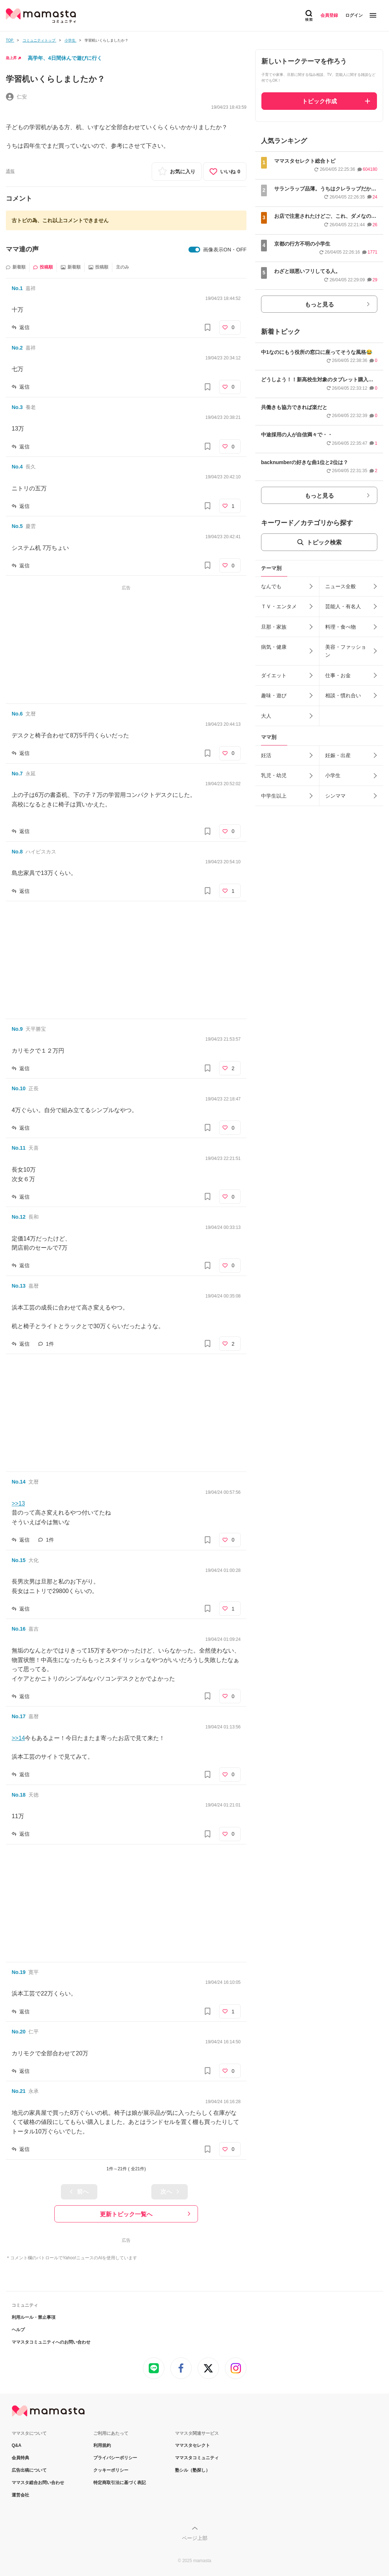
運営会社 (20, 2495)
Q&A (17, 2445)
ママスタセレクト (192, 2445)
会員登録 (329, 15)
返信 (24, 327)
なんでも (271, 586)
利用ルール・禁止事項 (33, 2317)
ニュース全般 (340, 586)
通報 (10, 171)
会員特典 (20, 2458)
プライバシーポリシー (115, 2458)
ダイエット (274, 675)
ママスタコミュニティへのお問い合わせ (51, 2342)
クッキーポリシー (110, 2470)
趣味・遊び (274, 695)
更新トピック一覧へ (126, 2214)
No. (17, 288)
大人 (266, 716)
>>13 (18, 1503)
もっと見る (319, 304)
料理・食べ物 (340, 627)
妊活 (266, 755)
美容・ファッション (345, 651)
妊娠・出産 (338, 755)
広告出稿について (29, 2470)
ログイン (354, 15)
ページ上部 (194, 2538)
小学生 (333, 775)
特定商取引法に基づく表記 (119, 2482)
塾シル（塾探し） (192, 2470)
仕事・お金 (338, 675)
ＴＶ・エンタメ (279, 606)
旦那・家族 (274, 627)
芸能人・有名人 (343, 606)
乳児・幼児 (274, 775)
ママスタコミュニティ (197, 2458)
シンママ (335, 796)
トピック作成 (319, 101)
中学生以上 (274, 796)
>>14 (18, 1738)
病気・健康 (274, 647)
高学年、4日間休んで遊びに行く (65, 58)
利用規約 (102, 2445)
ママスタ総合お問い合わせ (38, 2482)
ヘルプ (18, 2330)
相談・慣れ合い (343, 695)
